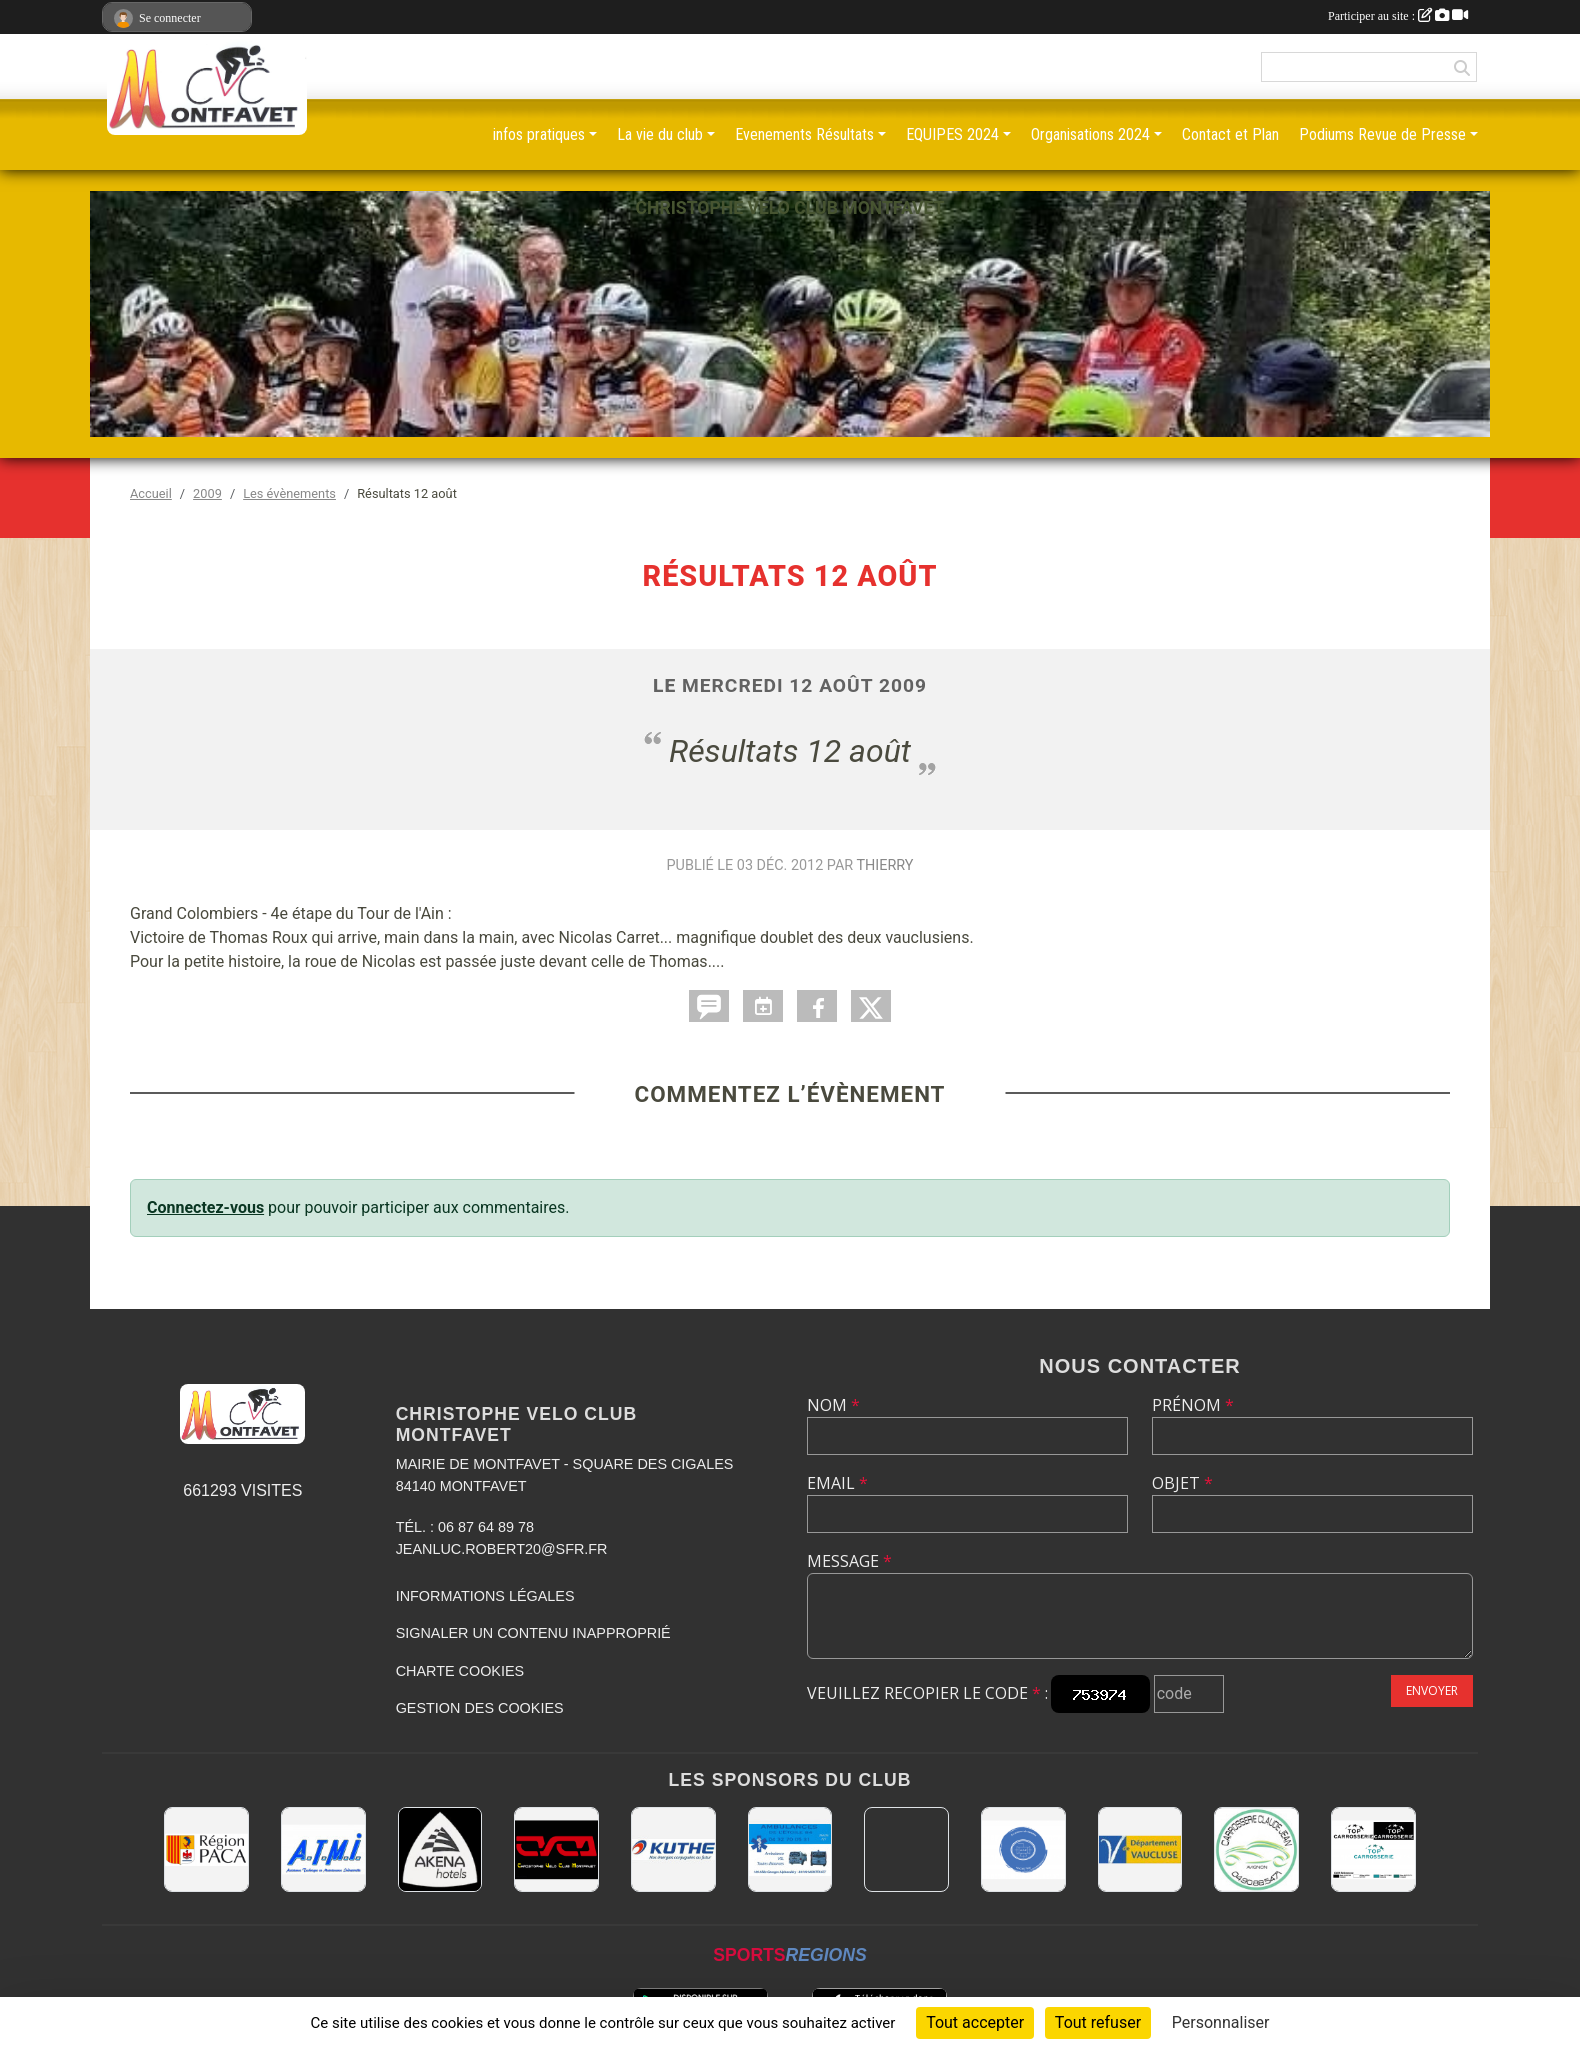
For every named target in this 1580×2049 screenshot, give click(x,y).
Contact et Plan (1230, 134)
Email (837, 1483)
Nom (833, 1405)
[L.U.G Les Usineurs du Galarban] (1023, 1849)
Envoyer (1432, 1690)
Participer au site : (1398, 16)
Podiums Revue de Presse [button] (1382, 134)
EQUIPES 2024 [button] (952, 134)
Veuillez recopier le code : (927, 1693)
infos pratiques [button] (539, 134)
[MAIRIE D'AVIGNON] (906, 1849)
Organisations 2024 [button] (1090, 134)
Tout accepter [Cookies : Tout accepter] (975, 2022)
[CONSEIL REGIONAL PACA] (206, 1849)
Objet (1182, 1483)
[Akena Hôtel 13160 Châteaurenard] (440, 1849)
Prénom (1193, 1405)
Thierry (884, 865)
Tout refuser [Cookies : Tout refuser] (1098, 2022)
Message (849, 1561)
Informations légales (485, 1596)
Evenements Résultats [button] (804, 134)
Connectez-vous (205, 1207)
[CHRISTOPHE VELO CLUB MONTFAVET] (556, 1849)
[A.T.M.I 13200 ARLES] (323, 1849)
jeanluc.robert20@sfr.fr (502, 1549)
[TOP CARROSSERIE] (1373, 1849)
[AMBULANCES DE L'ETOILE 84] (790, 1849)
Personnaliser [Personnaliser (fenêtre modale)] (1221, 2022)
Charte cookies (460, 1671)
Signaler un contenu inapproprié (533, 1633)
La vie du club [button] (660, 134)
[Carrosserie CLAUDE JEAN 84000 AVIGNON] (1256, 1849)
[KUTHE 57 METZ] (673, 1849)
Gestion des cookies (480, 1708)
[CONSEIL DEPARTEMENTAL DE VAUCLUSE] (1140, 1849)
